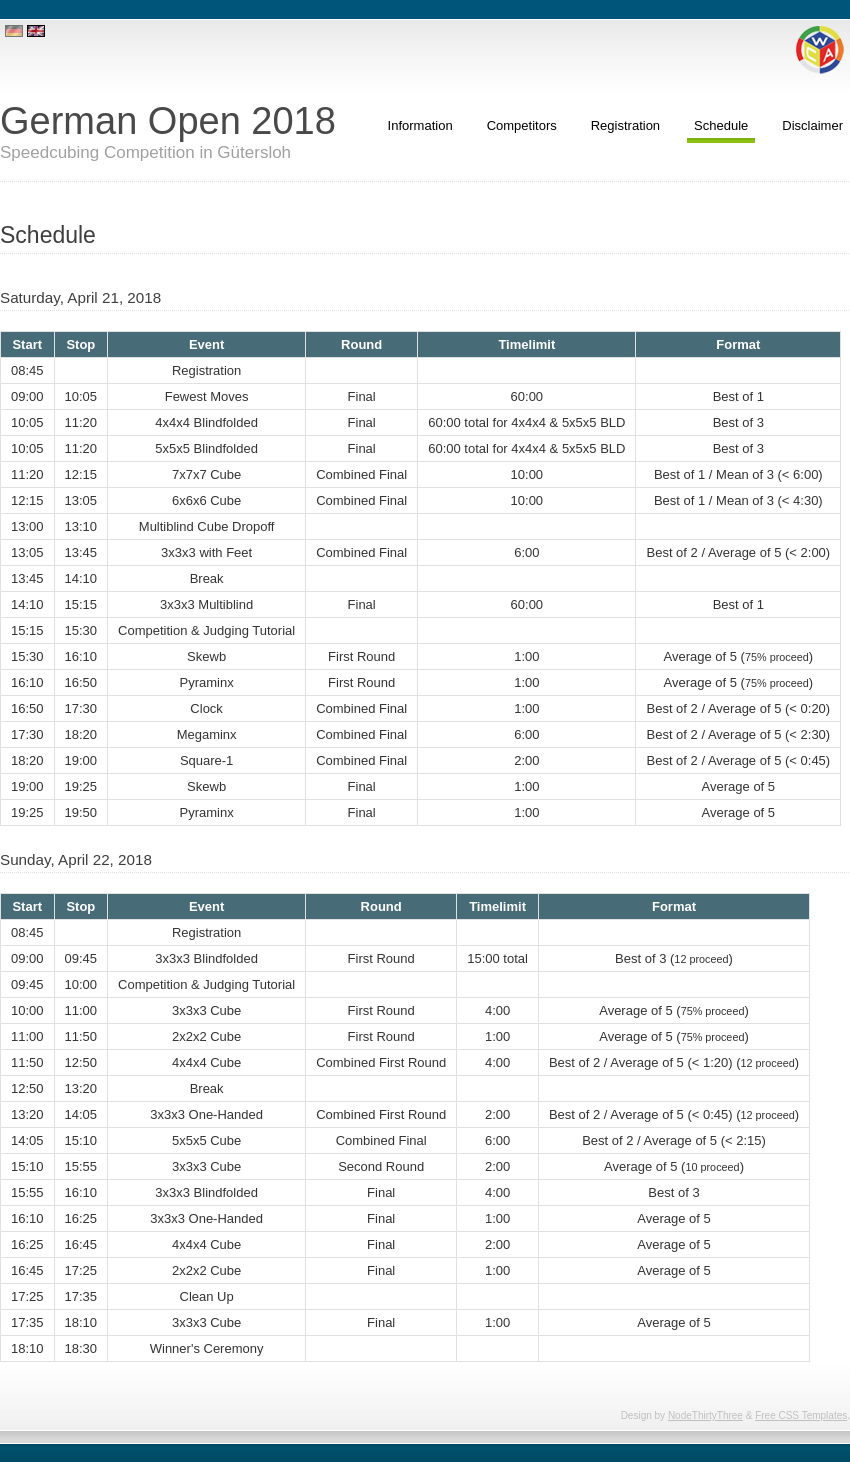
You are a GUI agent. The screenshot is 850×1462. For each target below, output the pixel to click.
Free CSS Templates (801, 1415)
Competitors (522, 125)
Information (420, 125)
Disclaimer (812, 125)
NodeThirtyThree (705, 1415)
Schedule (721, 125)
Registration (625, 125)
